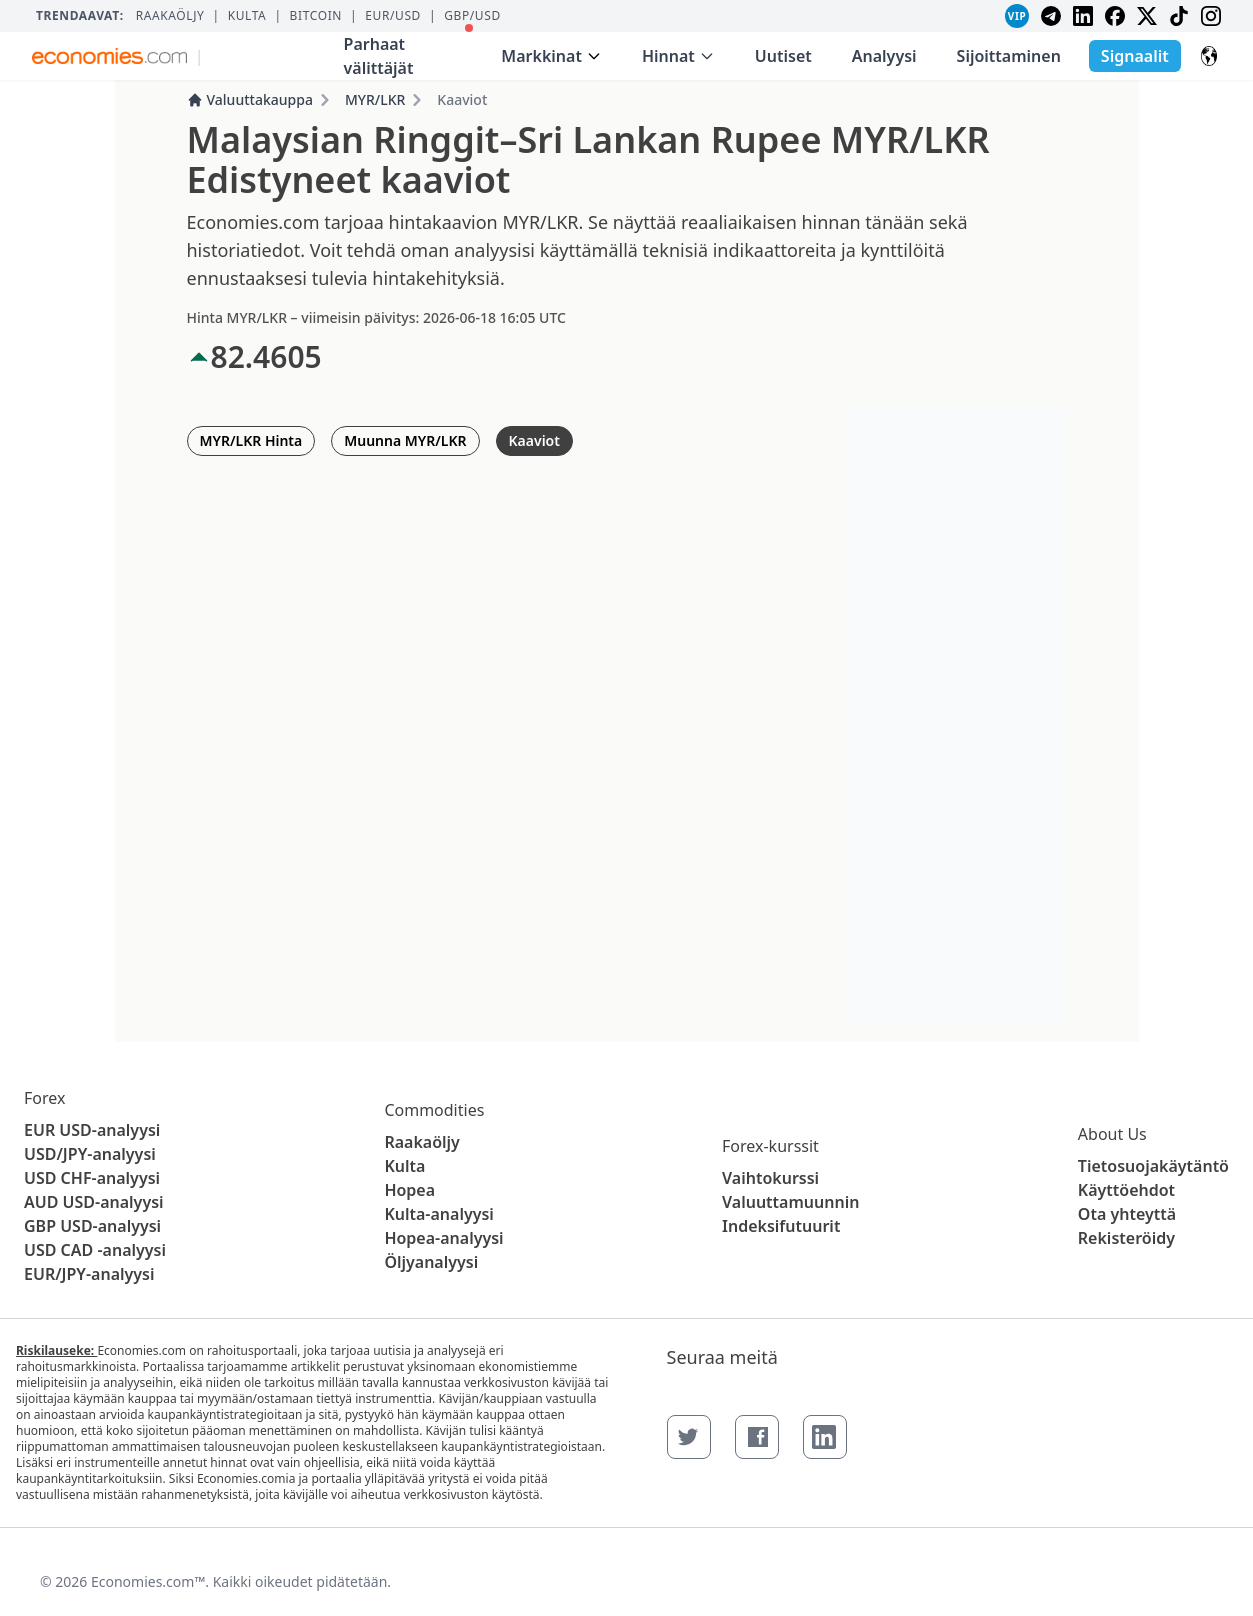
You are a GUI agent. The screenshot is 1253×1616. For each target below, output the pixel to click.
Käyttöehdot (1126, 1190)
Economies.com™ (148, 1581)
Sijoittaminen (1009, 56)
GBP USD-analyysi (92, 1226)
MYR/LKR (375, 99)
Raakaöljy (170, 16)
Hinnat (678, 56)
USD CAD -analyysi (95, 1250)
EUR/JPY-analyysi (89, 1274)
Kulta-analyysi (438, 1214)
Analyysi (884, 56)
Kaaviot (534, 440)
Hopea (409, 1190)
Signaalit (1135, 56)
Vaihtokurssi (770, 1178)
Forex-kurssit (770, 1146)
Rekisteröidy (1126, 1238)
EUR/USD (393, 16)
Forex (44, 1098)
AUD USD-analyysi (94, 1202)
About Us (1112, 1134)
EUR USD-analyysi (92, 1130)
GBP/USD (472, 16)
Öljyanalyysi (431, 1262)
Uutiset (783, 56)
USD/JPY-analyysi (90, 1154)
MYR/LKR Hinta (251, 440)
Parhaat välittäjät (409, 51)
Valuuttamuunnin (790, 1202)
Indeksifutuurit (781, 1226)
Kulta (247, 16)
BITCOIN (316, 16)
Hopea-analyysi (443, 1238)
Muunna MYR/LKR (405, 440)
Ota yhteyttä (1127, 1214)
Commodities (434, 1110)
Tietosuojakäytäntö (1153, 1166)
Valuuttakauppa (250, 99)
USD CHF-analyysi (92, 1178)
